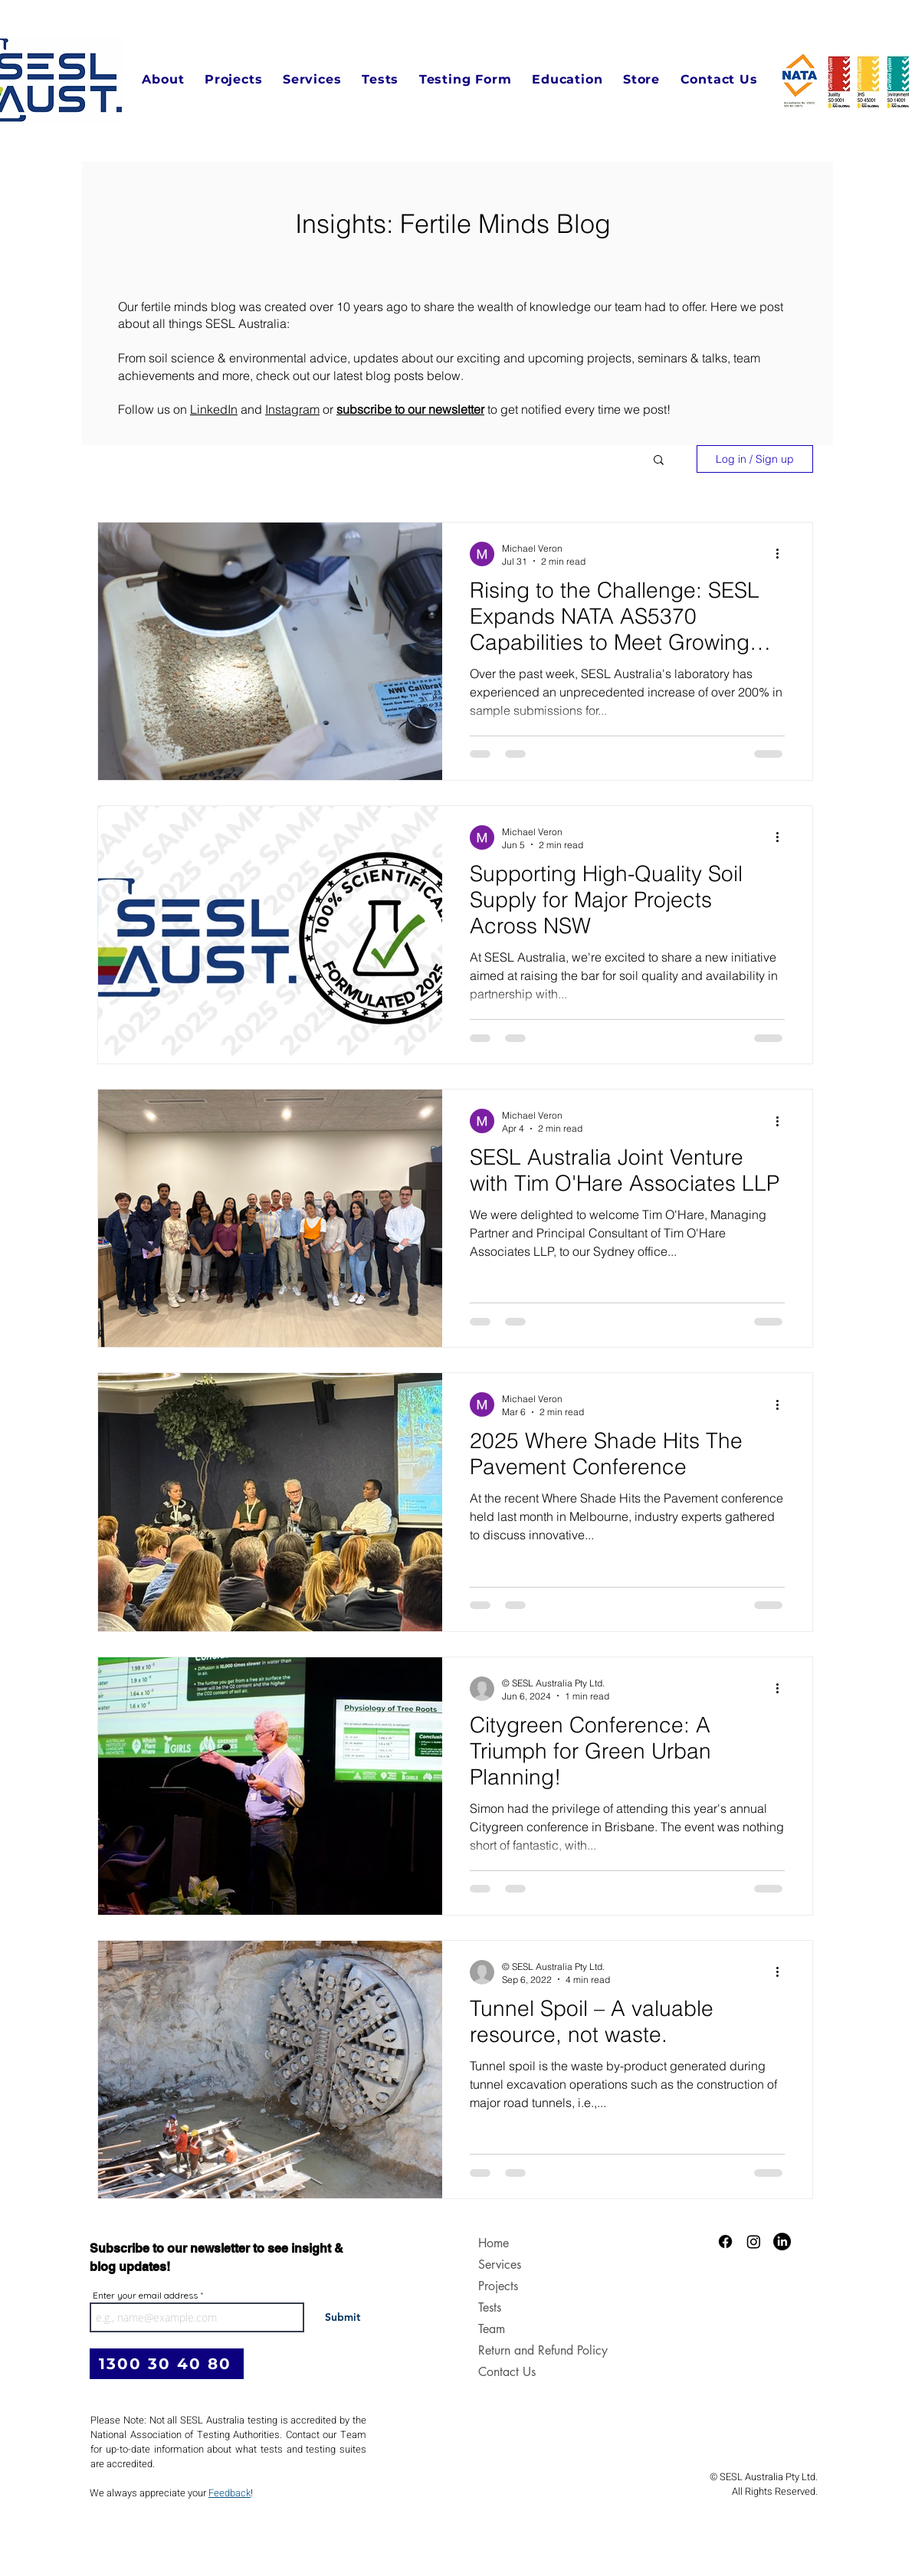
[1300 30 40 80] (167, 2363)
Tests (489, 2307)
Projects (498, 2286)
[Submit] (342, 2317)
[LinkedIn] (782, 2241)
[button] (163, 79)
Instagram (292, 409)
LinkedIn (214, 409)
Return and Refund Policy (516, 2350)
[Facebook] (725, 2241)
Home (493, 2243)
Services (499, 2264)
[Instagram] (753, 2241)
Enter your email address (145, 2295)
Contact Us (507, 2372)
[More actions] (782, 554)
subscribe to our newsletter (410, 409)
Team (491, 2329)
